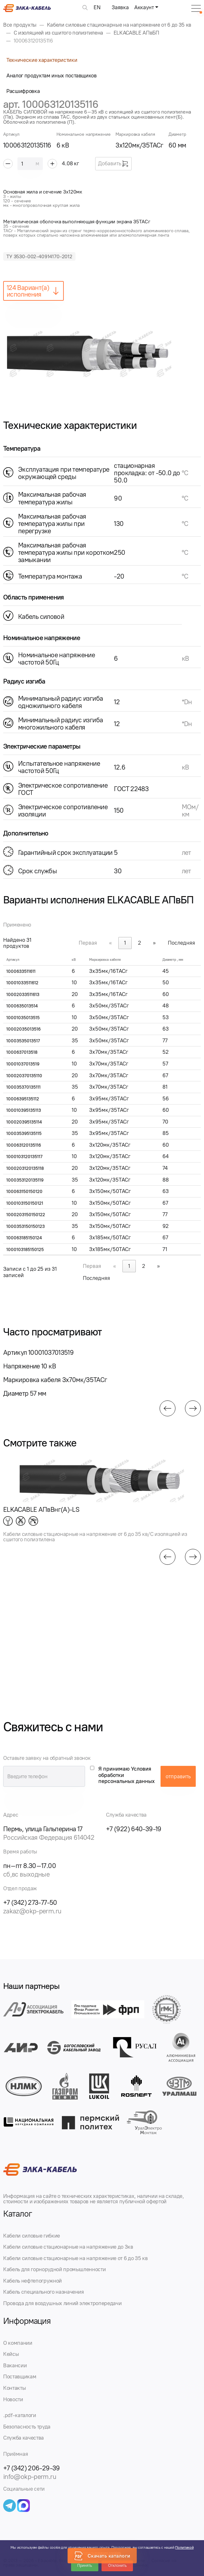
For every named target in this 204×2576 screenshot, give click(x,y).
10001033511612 (22, 983)
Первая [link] (88, 943)
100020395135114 (24, 1122)
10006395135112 (22, 1099)
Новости (13, 2399)
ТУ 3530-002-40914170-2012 (39, 256)
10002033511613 (22, 994)
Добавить (113, 163)
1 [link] (125, 943)
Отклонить (117, 2565)
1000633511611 (21, 971)
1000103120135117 (24, 1156)
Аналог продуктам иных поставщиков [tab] (51, 75)
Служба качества (23, 2438)
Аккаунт (144, 7)
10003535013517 (23, 1041)
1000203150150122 (25, 1214)
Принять (84, 2565)
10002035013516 (23, 1029)
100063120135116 (23, 1145)
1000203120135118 (25, 1168)
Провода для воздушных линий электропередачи (62, 2303)
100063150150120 (24, 1191)
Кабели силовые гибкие (31, 2235)
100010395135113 (23, 1110)
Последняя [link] (181, 943)
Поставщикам (19, 2376)
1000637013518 (21, 1052)
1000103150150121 (24, 1203)
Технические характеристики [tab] (41, 60)
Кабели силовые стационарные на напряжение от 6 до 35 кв (75, 2258)
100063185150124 (24, 1238)
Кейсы (11, 2354)
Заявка (120, 7)
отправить (178, 1776)
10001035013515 (23, 1017)
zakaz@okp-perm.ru (32, 1911)
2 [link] (139, 943)
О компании (17, 2343)
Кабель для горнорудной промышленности (54, 2269)
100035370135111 (23, 1087)
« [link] (110, 943)
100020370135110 (24, 1075)
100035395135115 (24, 1133)
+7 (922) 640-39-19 (133, 1829)
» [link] (154, 943)
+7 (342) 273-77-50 (30, 1902)
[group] (102, 353)
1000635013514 (22, 1006)
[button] (167, 1408)
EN (97, 7)
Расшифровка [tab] (23, 91)
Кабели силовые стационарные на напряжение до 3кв (68, 2247)
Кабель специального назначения (43, 2292)
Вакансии (15, 2365)
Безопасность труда (26, 2426)
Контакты (14, 2388)
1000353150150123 (25, 1226)
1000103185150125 (25, 1249)
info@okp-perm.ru (29, 2477)
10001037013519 (22, 1064)
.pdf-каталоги (19, 2415)
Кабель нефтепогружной (32, 2281)
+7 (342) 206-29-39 (31, 2468)
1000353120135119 (24, 1180)
